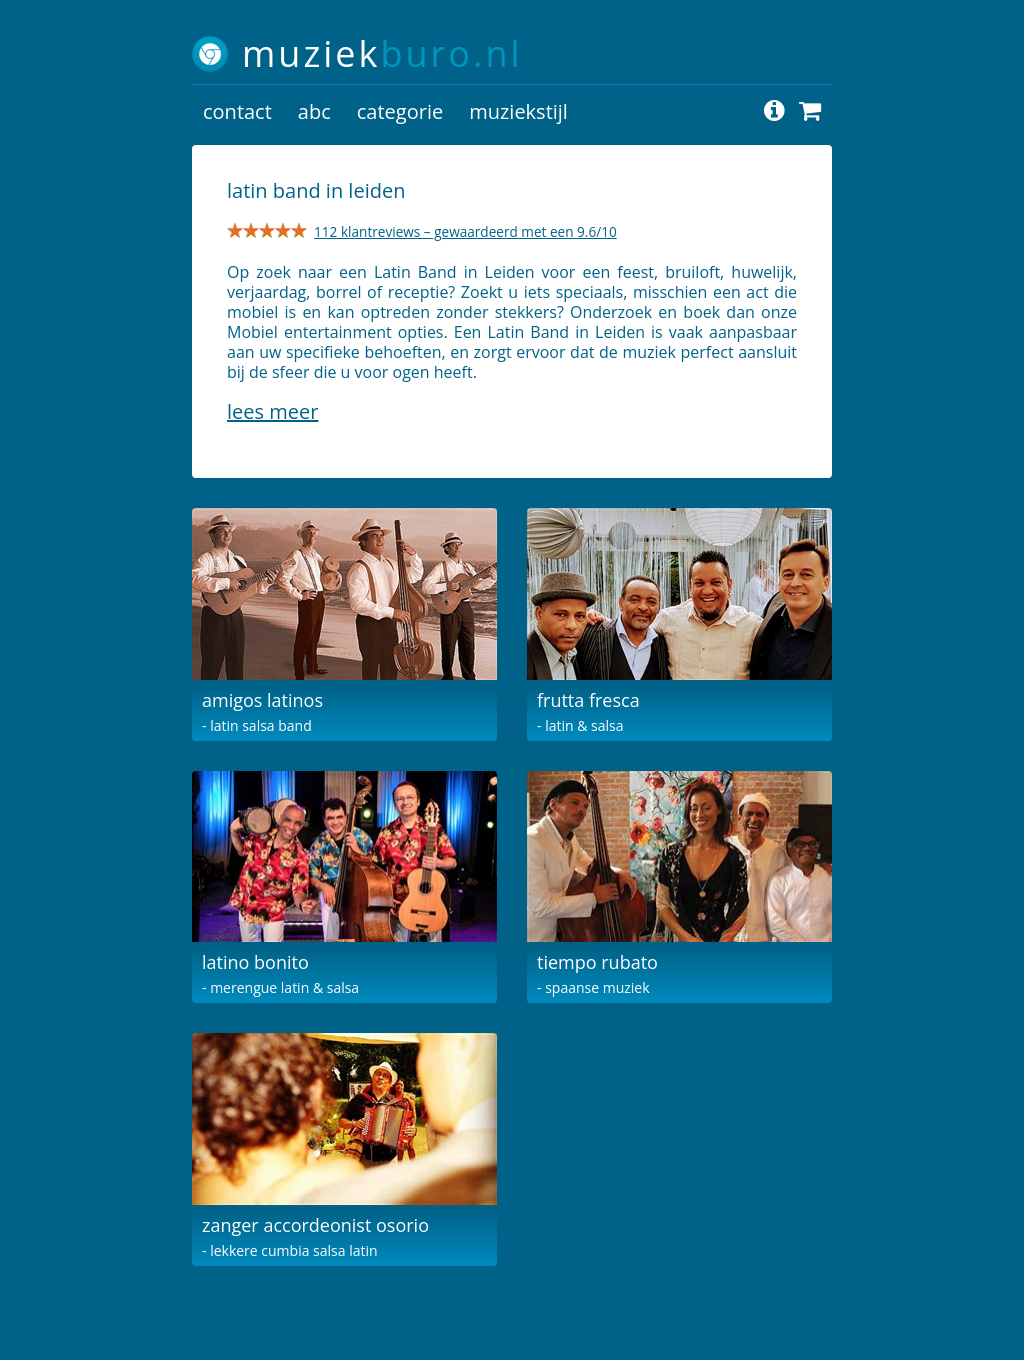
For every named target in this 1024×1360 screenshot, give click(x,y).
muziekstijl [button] (518, 111)
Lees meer (272, 411)
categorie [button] (400, 111)
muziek (382, 53)
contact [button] (237, 111)
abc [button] (314, 111)
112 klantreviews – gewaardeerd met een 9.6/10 (465, 231)
